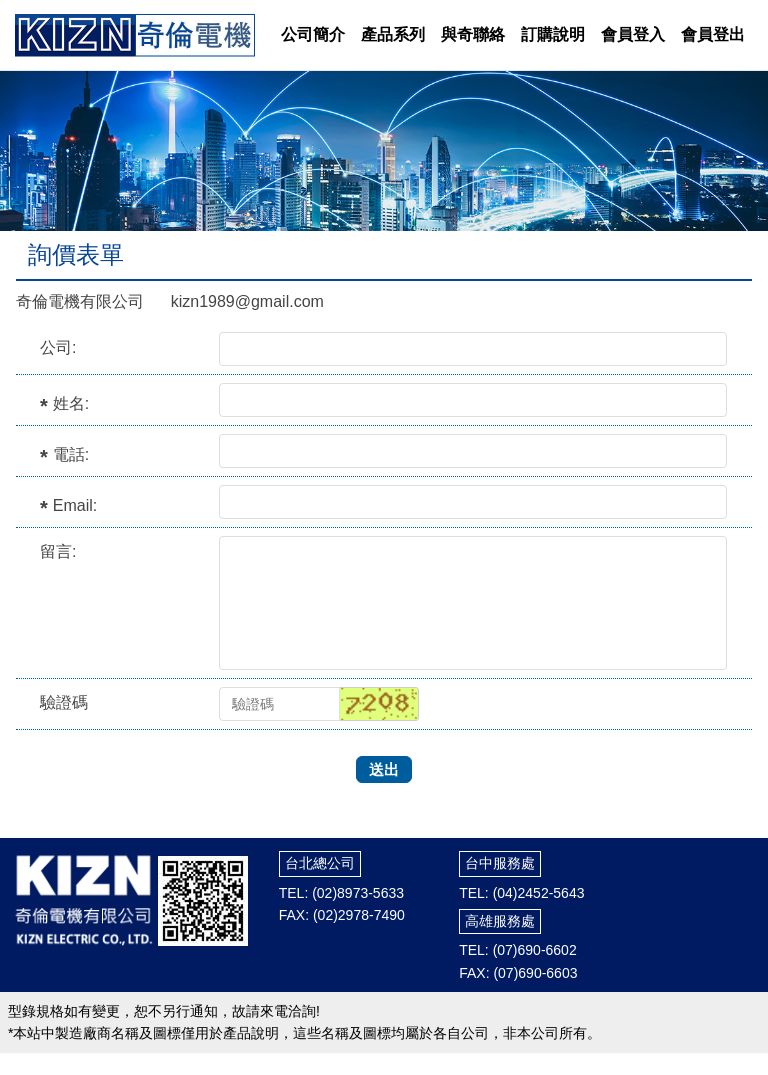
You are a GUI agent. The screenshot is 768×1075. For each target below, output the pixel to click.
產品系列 (393, 34)
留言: (58, 551)
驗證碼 (64, 702)
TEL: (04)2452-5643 (521, 893)
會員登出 (713, 34)
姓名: (71, 403)
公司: (58, 347)
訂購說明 (553, 34)
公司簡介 (313, 34)
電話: (71, 454)
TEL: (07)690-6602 (518, 950)
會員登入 (633, 34)
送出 (384, 769)
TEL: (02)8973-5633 (341, 893)
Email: (75, 505)
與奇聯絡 (473, 34)
